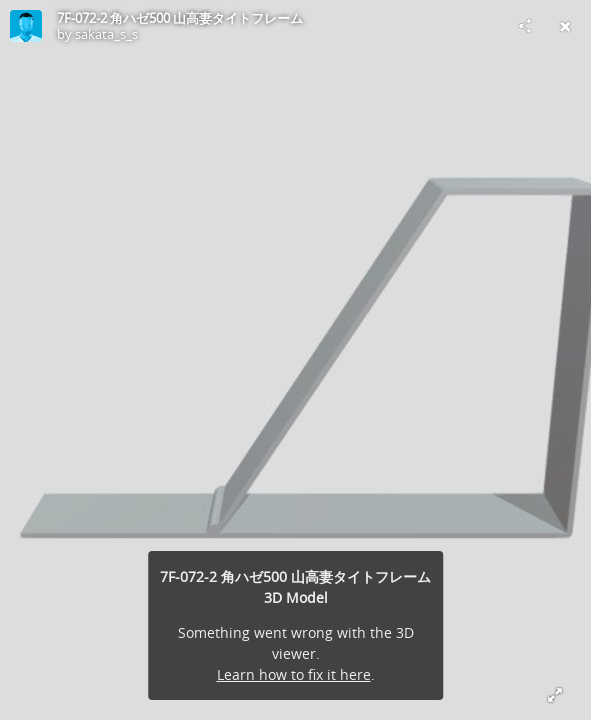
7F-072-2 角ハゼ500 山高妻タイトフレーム (180, 18)
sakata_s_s (106, 34)
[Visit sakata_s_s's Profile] (26, 26)
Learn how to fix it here (294, 674)
